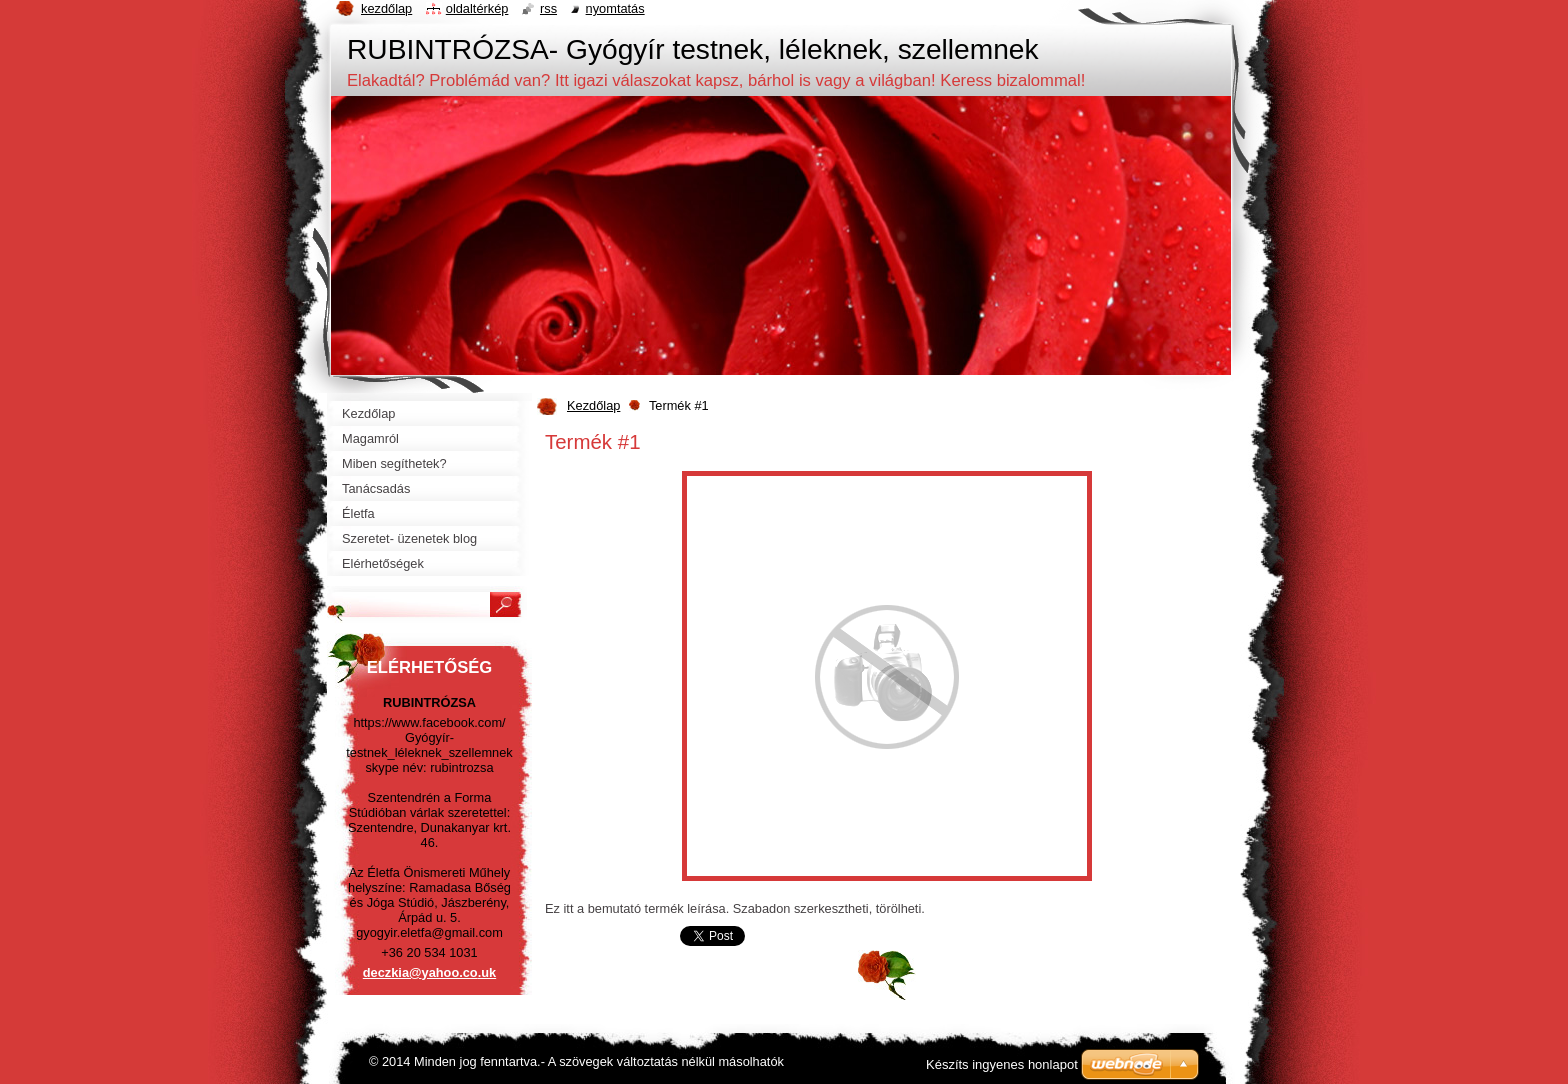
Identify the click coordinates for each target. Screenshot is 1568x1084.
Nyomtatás (615, 8)
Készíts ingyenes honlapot (1002, 1064)
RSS (548, 8)
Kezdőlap (593, 405)
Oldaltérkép (477, 8)
